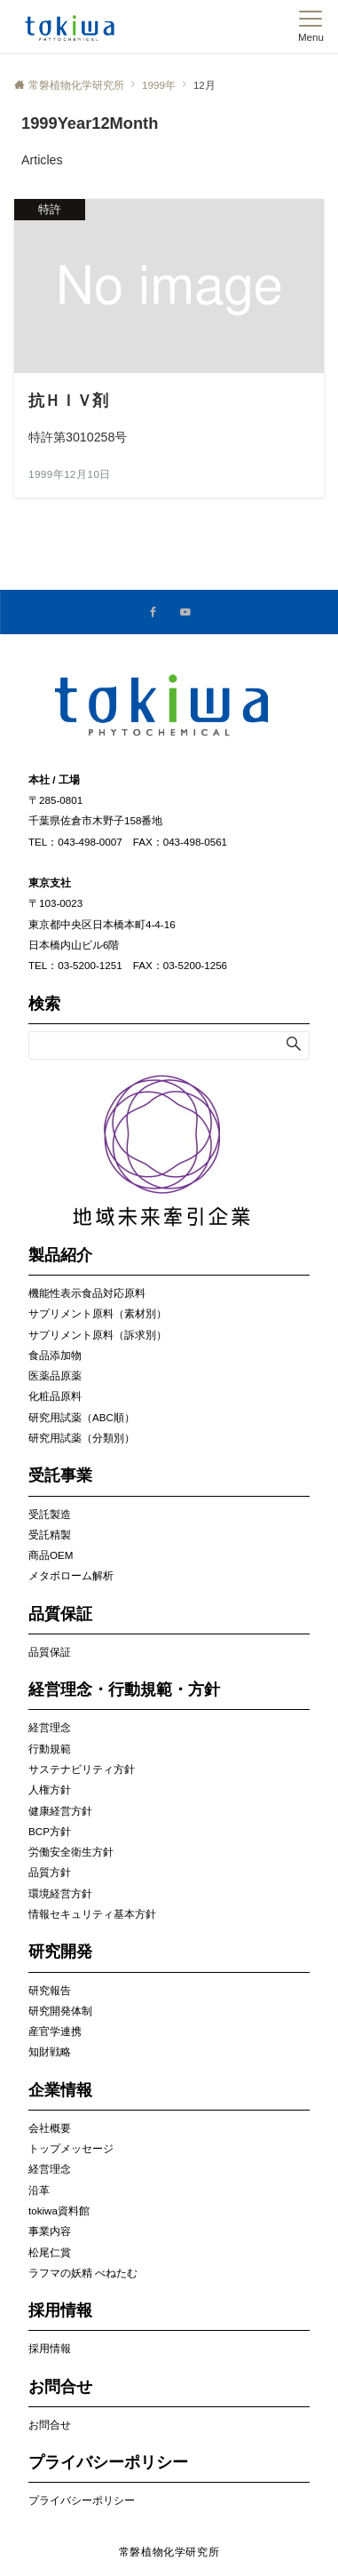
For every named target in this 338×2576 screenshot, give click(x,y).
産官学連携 (55, 2031)
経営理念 (49, 1727)
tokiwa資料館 (59, 2210)
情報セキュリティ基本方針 (92, 1914)
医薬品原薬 (55, 1375)
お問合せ (49, 2424)
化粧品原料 (55, 1396)
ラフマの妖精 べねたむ (83, 2272)
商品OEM (50, 1555)
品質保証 (49, 1652)
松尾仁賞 (49, 2252)
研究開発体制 (60, 2010)
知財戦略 (49, 2051)
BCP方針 (49, 1831)
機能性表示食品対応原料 (86, 1293)
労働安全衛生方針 (71, 1851)
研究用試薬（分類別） (81, 1437)
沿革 (39, 2190)
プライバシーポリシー (81, 2500)
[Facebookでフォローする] (153, 612)
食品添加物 (55, 1355)
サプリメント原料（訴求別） (97, 1334)
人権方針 (49, 1789)
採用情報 (49, 2348)
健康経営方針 (60, 1811)
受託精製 (49, 1534)
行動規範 (49, 1748)
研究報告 (49, 1990)
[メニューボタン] (311, 27)
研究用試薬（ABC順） (81, 1417)
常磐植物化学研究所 (169, 2551)
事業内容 (49, 2231)
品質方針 (49, 1872)
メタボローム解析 (71, 1575)
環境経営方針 (60, 1893)
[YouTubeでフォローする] (185, 612)
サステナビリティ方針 (81, 1769)
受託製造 (49, 1514)
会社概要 (49, 2128)
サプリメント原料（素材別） (97, 1313)
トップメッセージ (71, 2148)
